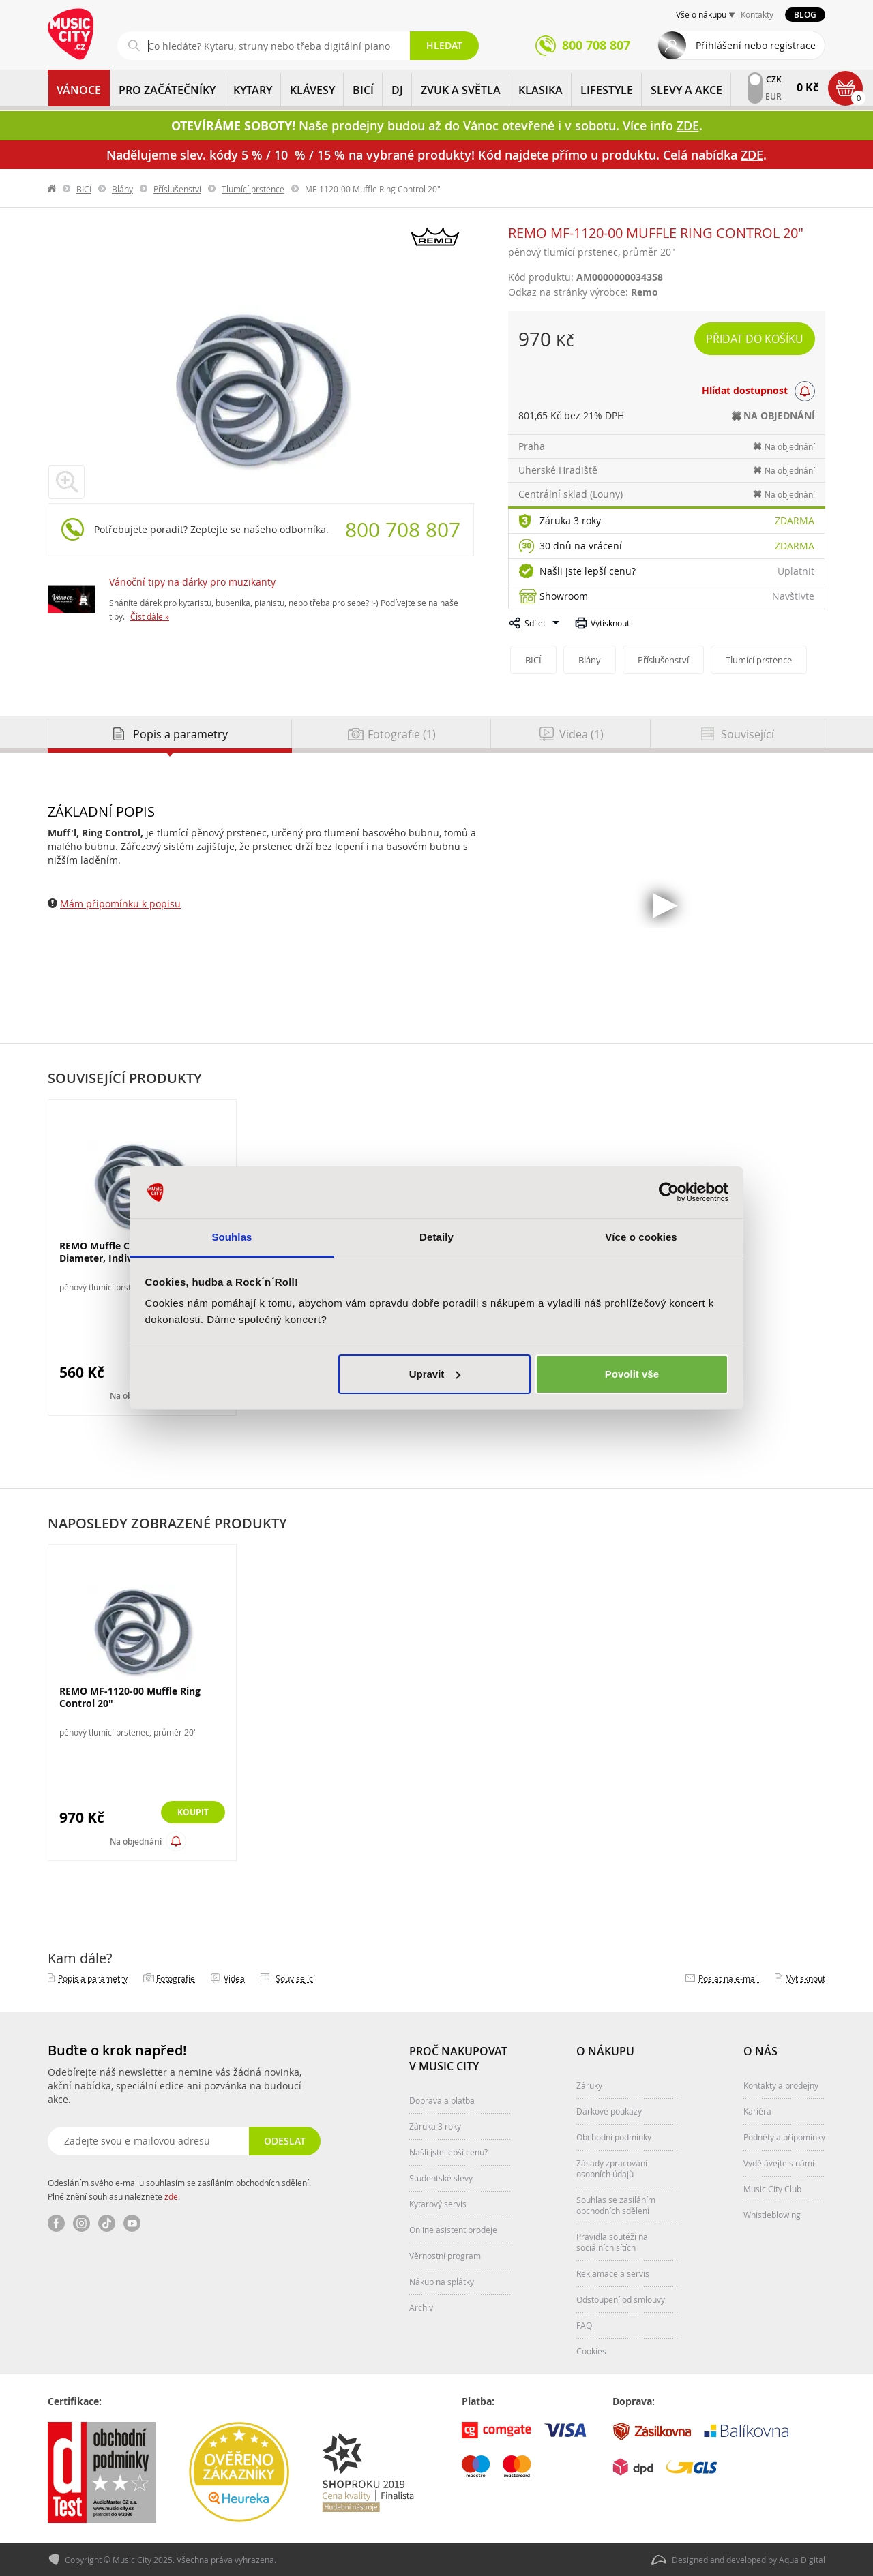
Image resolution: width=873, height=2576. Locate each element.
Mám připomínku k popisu (120, 903)
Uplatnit (796, 570)
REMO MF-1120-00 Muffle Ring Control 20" (130, 1697)
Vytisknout (610, 623)
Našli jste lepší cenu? (587, 570)
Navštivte (793, 596)
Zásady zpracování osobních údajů (611, 2168)
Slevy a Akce (686, 89)
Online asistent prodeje (453, 2229)
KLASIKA (540, 89)
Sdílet (535, 623)
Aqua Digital (802, 2559)
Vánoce (79, 89)
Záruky (589, 2085)
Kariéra (757, 2111)
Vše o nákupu (701, 14)
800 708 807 (402, 530)
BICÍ (363, 89)
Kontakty (757, 14)
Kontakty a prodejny (780, 2085)
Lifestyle (606, 89)
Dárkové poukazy (609, 2111)
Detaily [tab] (436, 1237)
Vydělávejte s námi (778, 2162)
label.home (52, 188)
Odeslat (283, 2140)
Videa (234, 1978)
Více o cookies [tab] (641, 1237)
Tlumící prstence (253, 188)
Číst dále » (149, 616)
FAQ (584, 2325)
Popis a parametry (93, 1978)
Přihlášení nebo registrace (756, 45)
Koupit (189, 1812)
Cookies (591, 2351)
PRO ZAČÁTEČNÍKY (167, 89)
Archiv (421, 2307)
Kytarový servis (438, 2203)
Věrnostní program (445, 2255)
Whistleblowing (772, 2214)
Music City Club (772, 2188)
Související (295, 1978)
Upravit (435, 1374)
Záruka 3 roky (570, 520)
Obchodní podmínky (613, 2137)
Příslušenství (177, 188)
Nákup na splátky (441, 2281)
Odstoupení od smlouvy (620, 2299)
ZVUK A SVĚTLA (461, 89)
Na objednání (136, 1841)
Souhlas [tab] (231, 1237)
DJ (397, 89)
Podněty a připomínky (784, 2137)
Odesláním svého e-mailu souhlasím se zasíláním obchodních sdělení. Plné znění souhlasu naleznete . (179, 2189)
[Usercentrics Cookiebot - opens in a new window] (668, 1192)
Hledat (444, 45)
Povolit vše (632, 1374)
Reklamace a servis (612, 2273)
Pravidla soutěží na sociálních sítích (612, 2242)
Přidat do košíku (755, 338)
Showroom (563, 596)
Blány (122, 188)
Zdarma (794, 520)
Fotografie (175, 1978)
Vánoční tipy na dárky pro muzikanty (192, 581)
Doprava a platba (442, 2100)
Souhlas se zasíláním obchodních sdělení (615, 2205)
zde (171, 2196)
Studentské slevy (441, 2177)
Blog (805, 14)
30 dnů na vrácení (580, 545)
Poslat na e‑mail (728, 1978)
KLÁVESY (312, 89)
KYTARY (252, 89)
